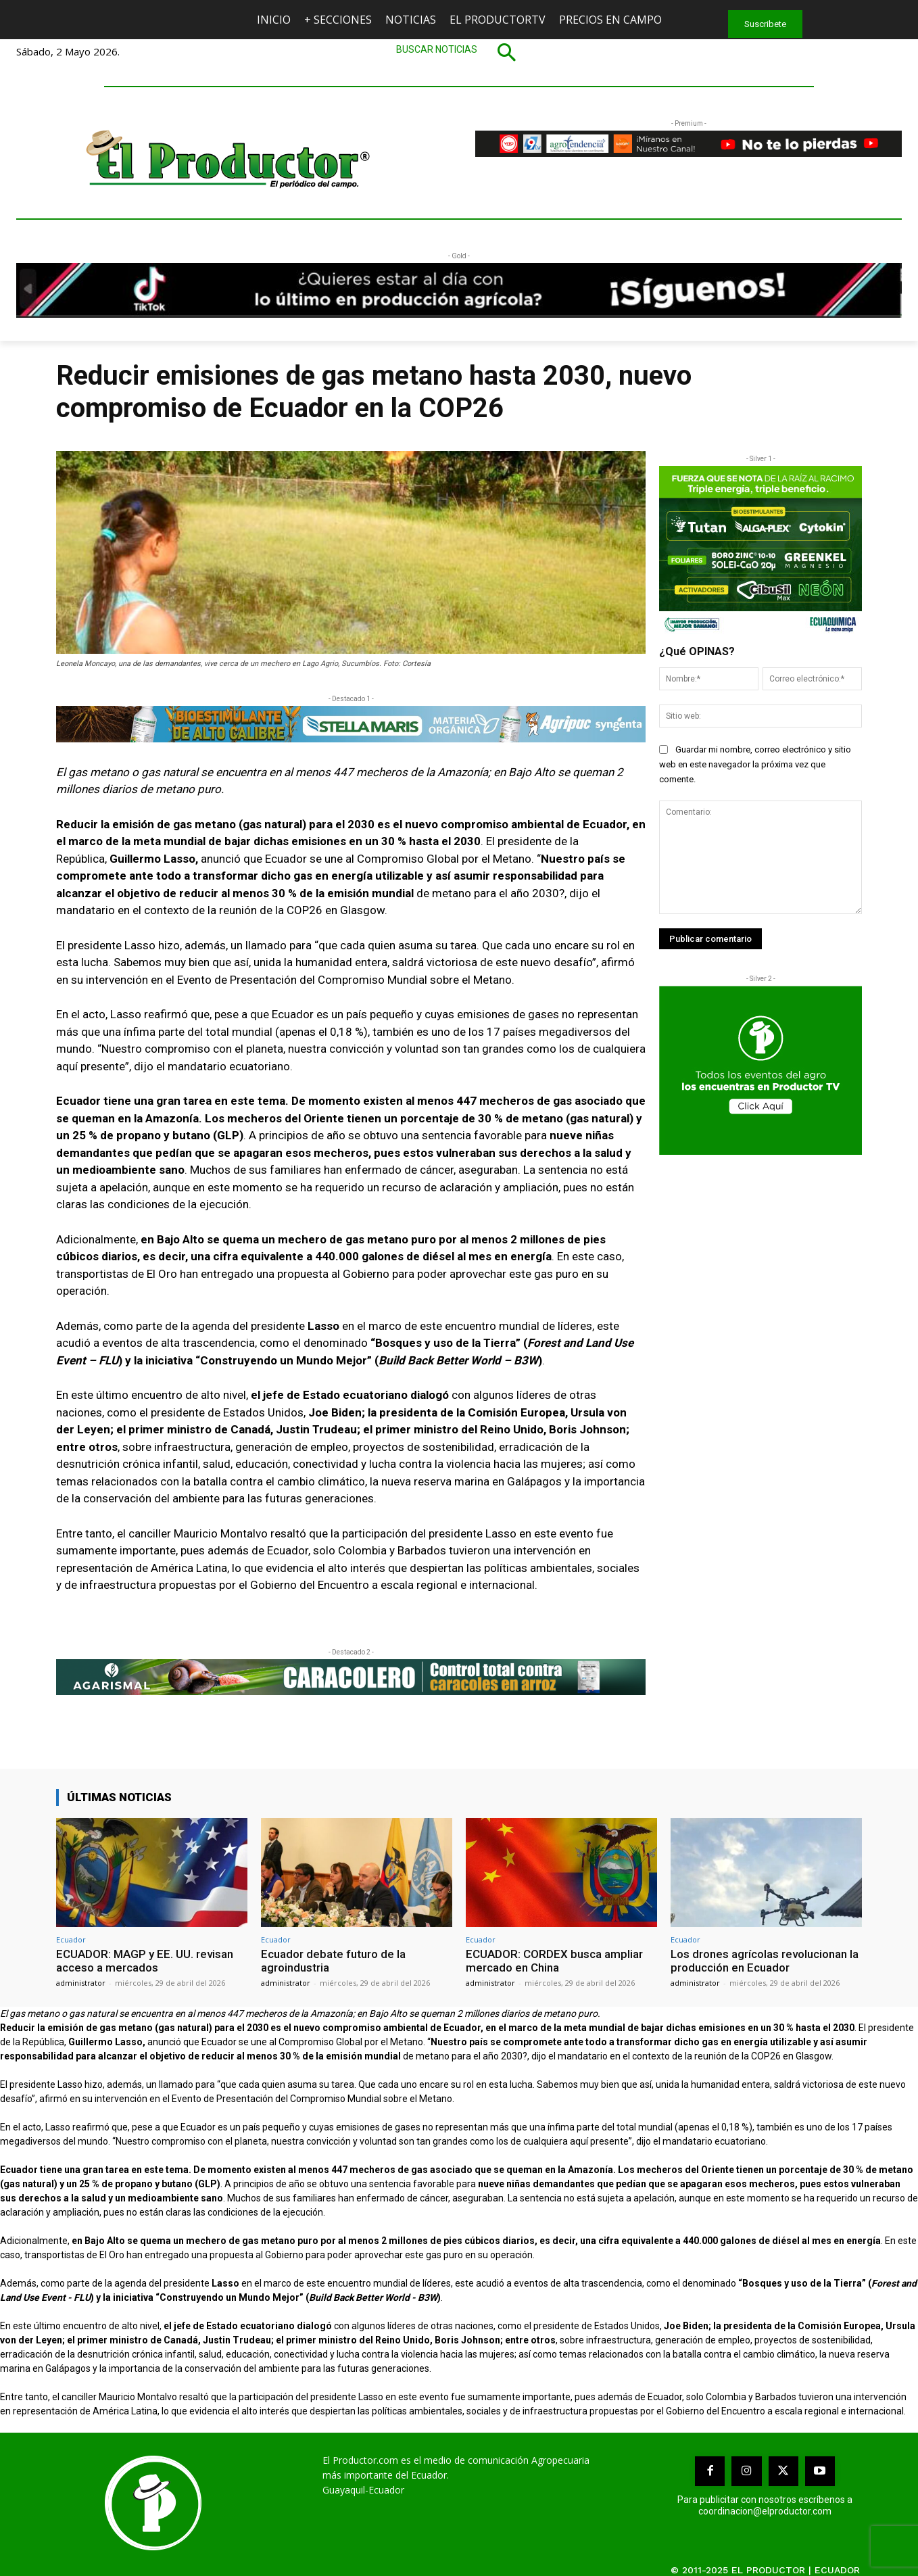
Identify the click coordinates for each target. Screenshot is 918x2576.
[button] (459, 52)
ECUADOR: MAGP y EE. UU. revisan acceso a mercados (144, 1960)
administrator (80, 1983)
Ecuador (71, 1939)
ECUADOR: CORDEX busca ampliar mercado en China (554, 1960)
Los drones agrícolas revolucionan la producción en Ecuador (765, 1960)
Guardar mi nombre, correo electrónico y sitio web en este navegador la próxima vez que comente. (755, 764)
